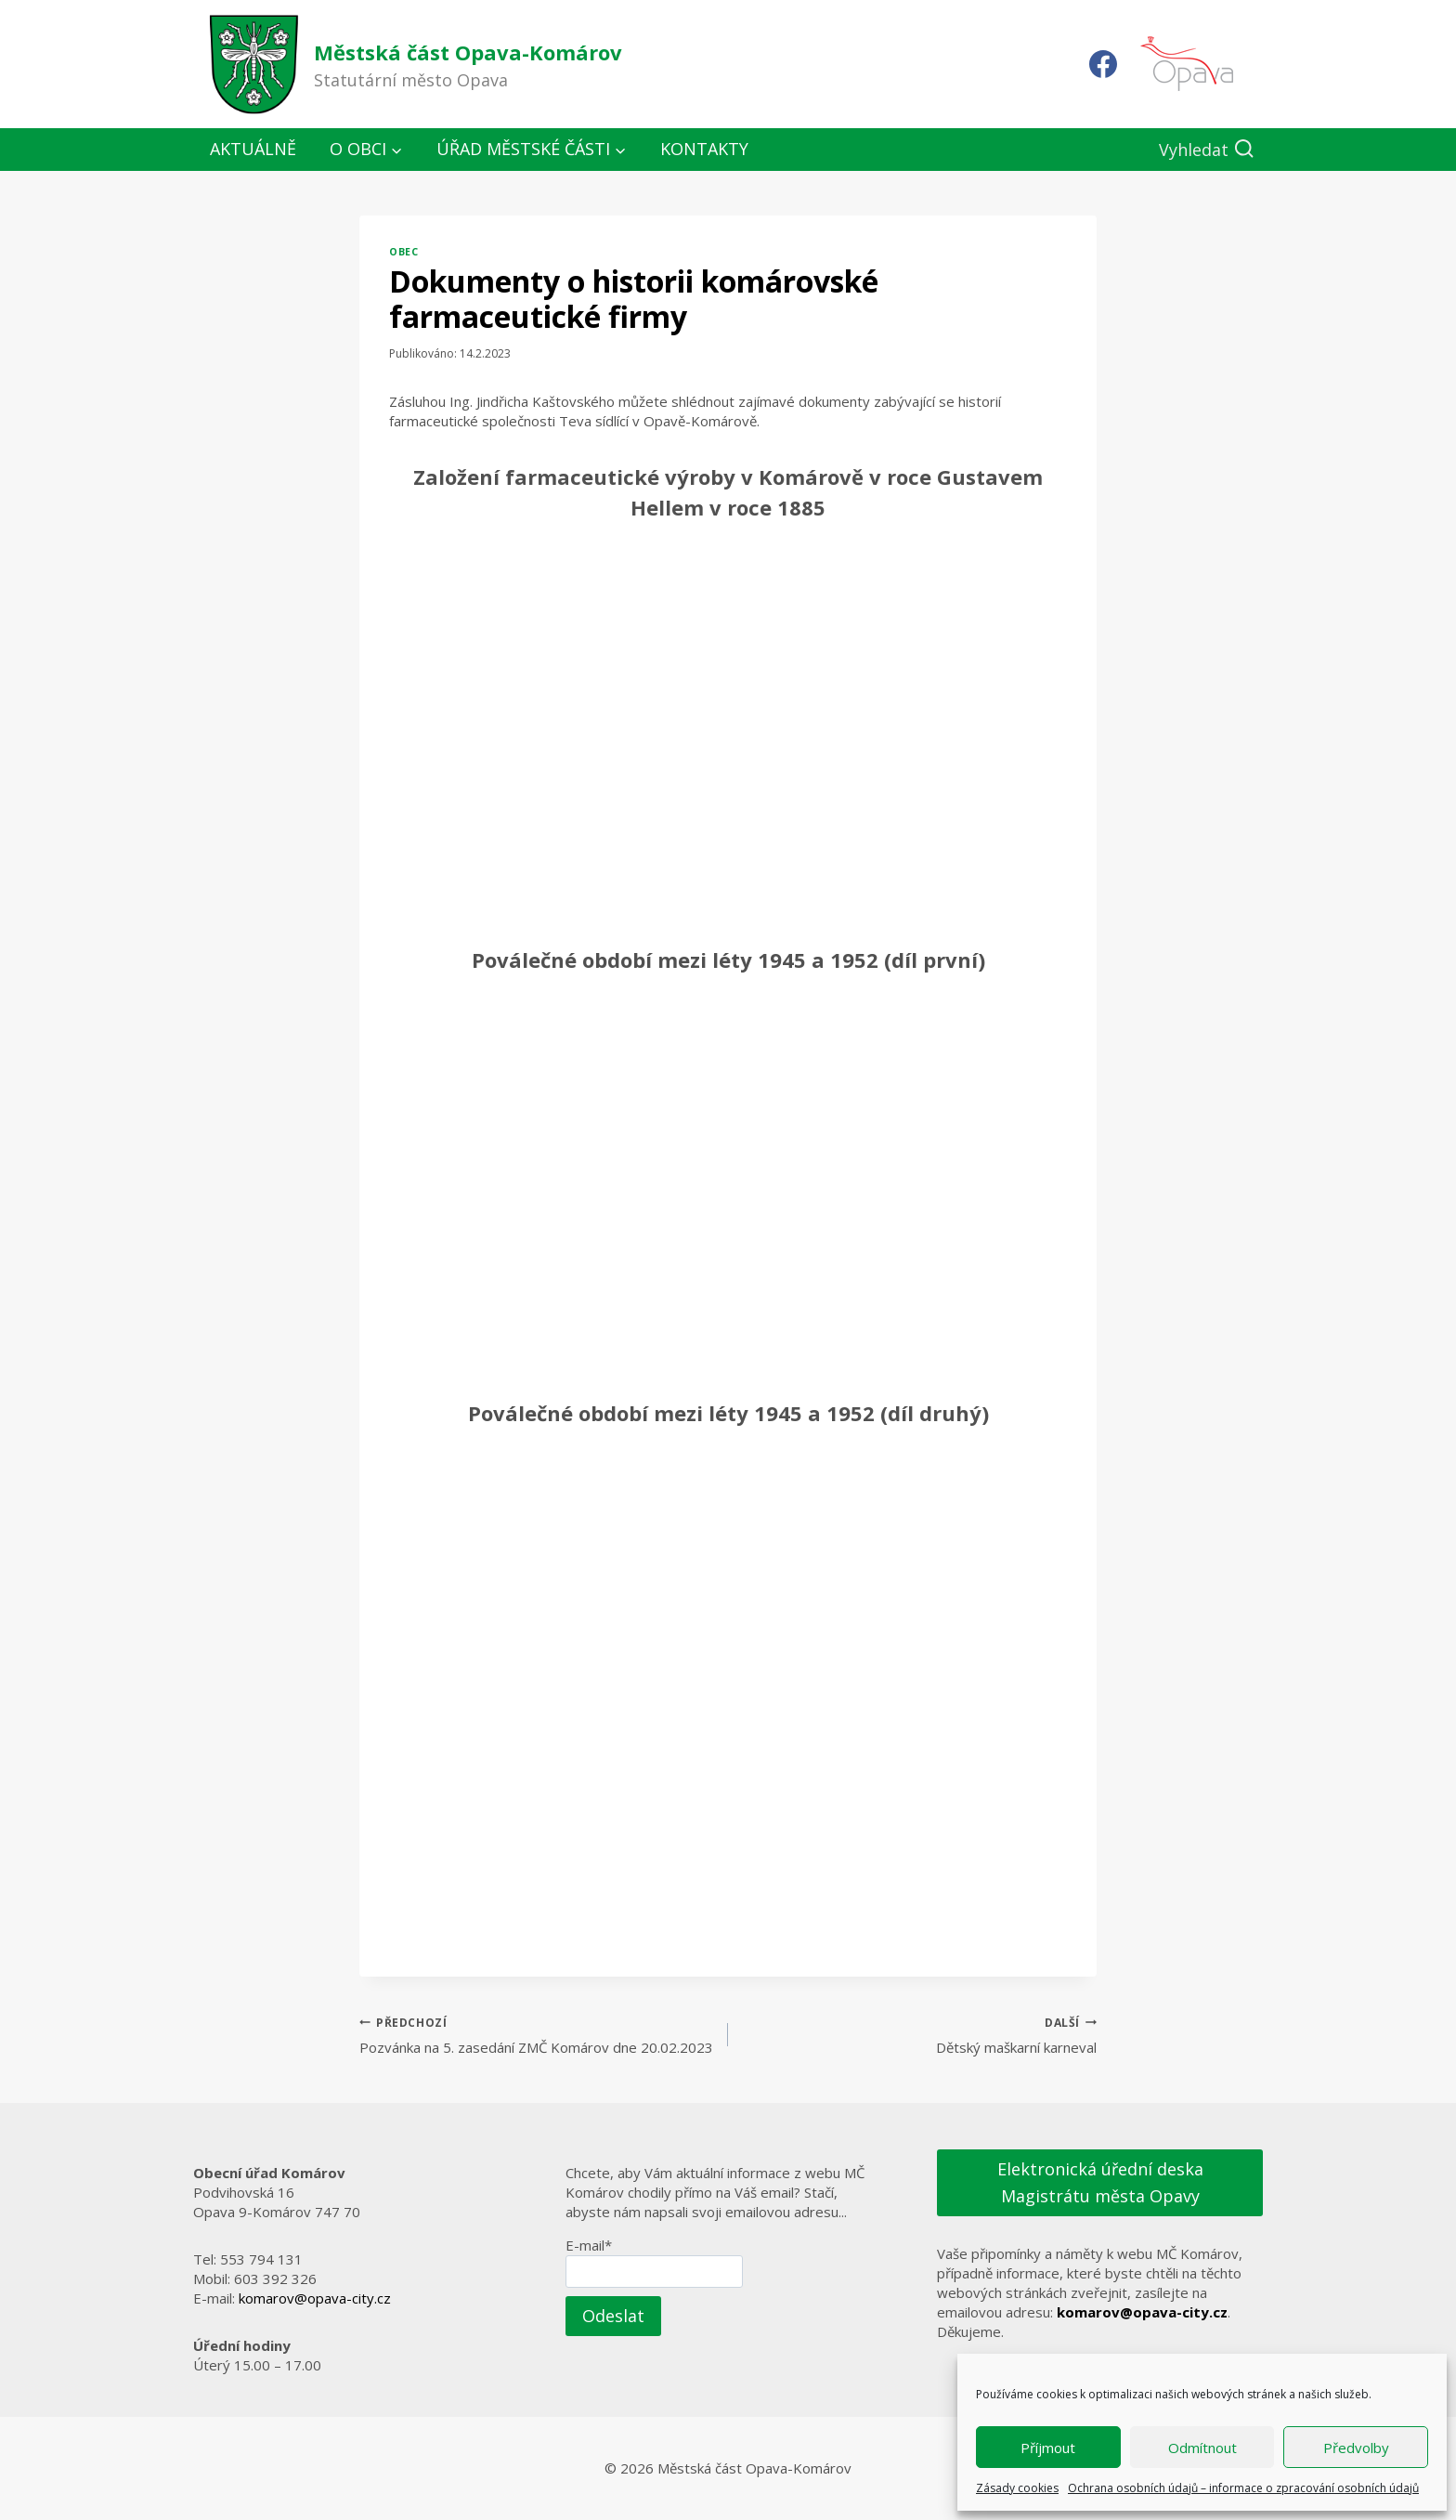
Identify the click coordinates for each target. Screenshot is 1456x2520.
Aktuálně (253, 148)
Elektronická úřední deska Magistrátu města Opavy (1100, 2182)
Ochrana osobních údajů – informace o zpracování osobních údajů (1243, 2488)
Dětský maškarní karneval (919, 2034)
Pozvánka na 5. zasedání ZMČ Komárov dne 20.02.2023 (536, 2034)
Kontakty (704, 148)
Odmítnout (1202, 2447)
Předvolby (1356, 2447)
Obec (403, 251)
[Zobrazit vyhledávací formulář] (1206, 150)
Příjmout (1047, 2447)
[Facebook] (1103, 64)
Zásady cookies (1017, 2488)
